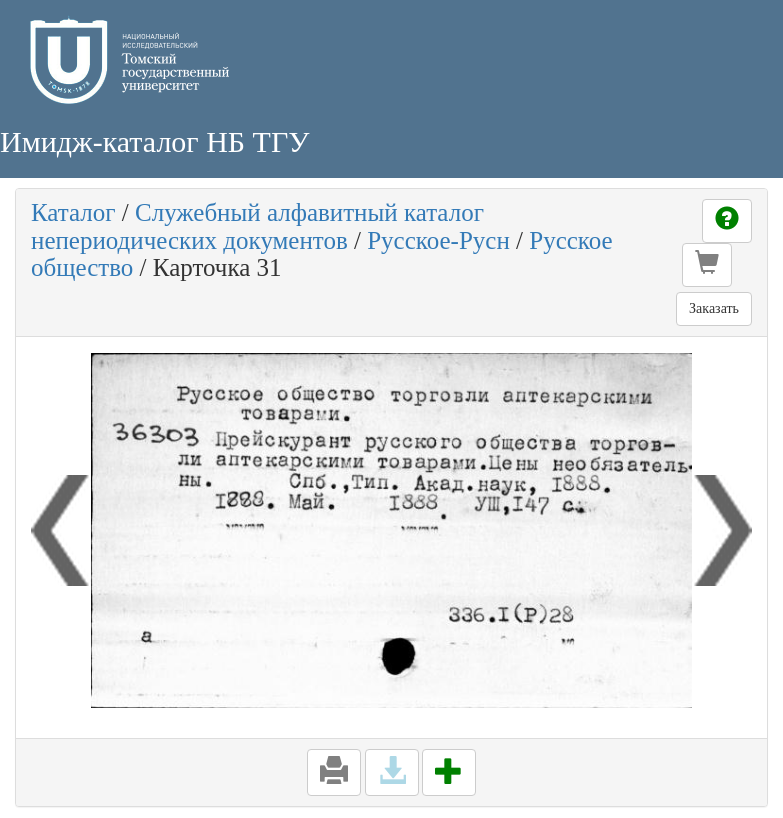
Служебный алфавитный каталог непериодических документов (257, 226)
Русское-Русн (438, 240)
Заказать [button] (714, 308)
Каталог (73, 212)
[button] (707, 265)
